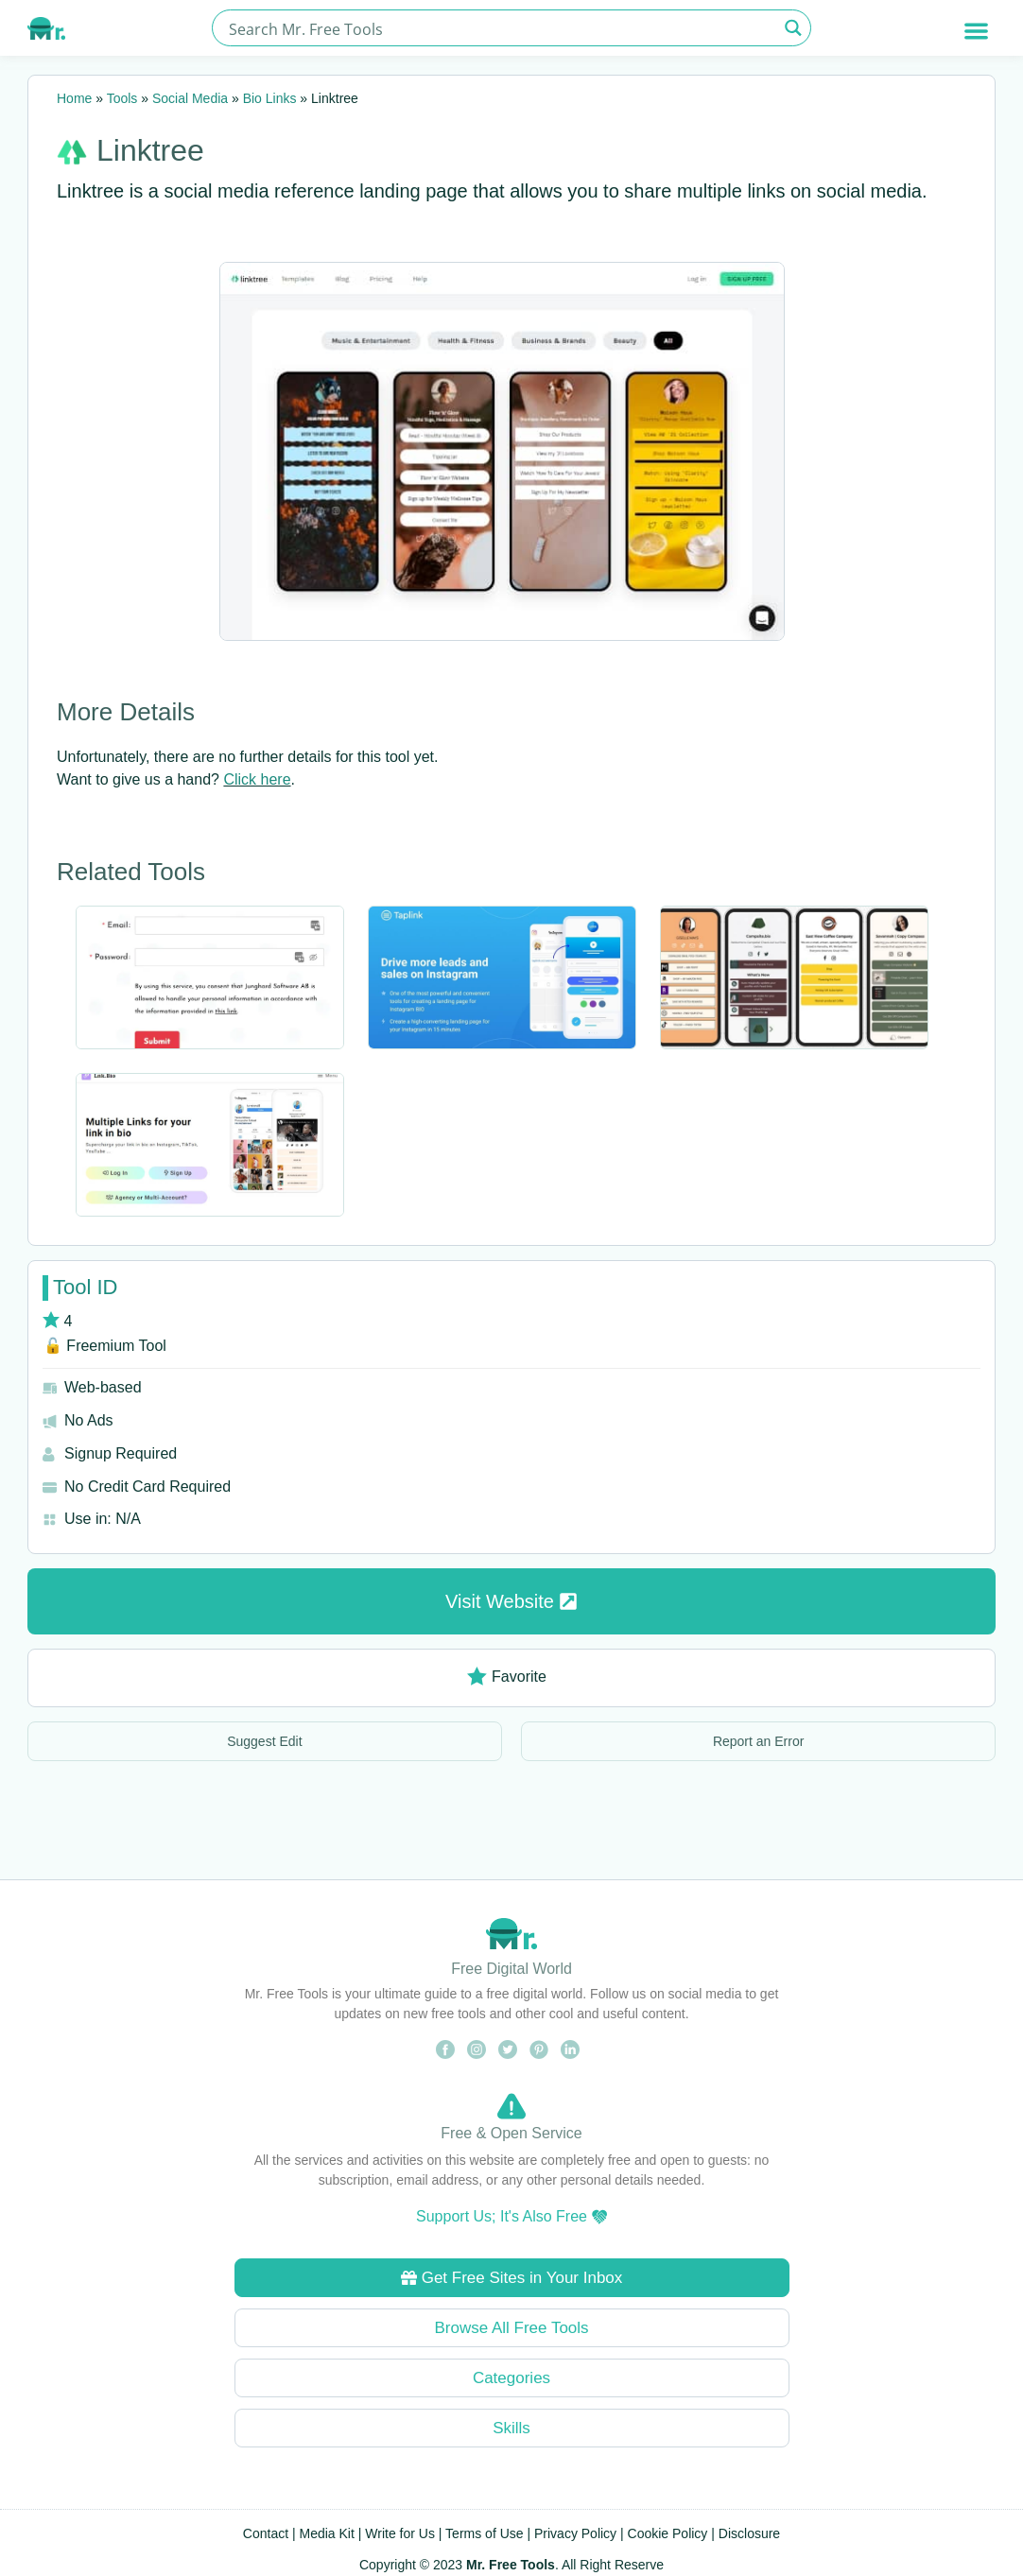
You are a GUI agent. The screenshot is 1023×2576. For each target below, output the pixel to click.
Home (74, 98)
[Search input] (501, 28)
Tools (122, 98)
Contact (265, 2533)
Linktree (150, 150)
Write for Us (400, 2533)
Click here (256, 779)
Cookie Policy (668, 2533)
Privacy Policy (575, 2533)
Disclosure (749, 2533)
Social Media (190, 98)
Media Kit (327, 2533)
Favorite (506, 1676)
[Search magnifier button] (793, 28)
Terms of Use (484, 2533)
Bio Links (270, 98)
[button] (976, 30)
